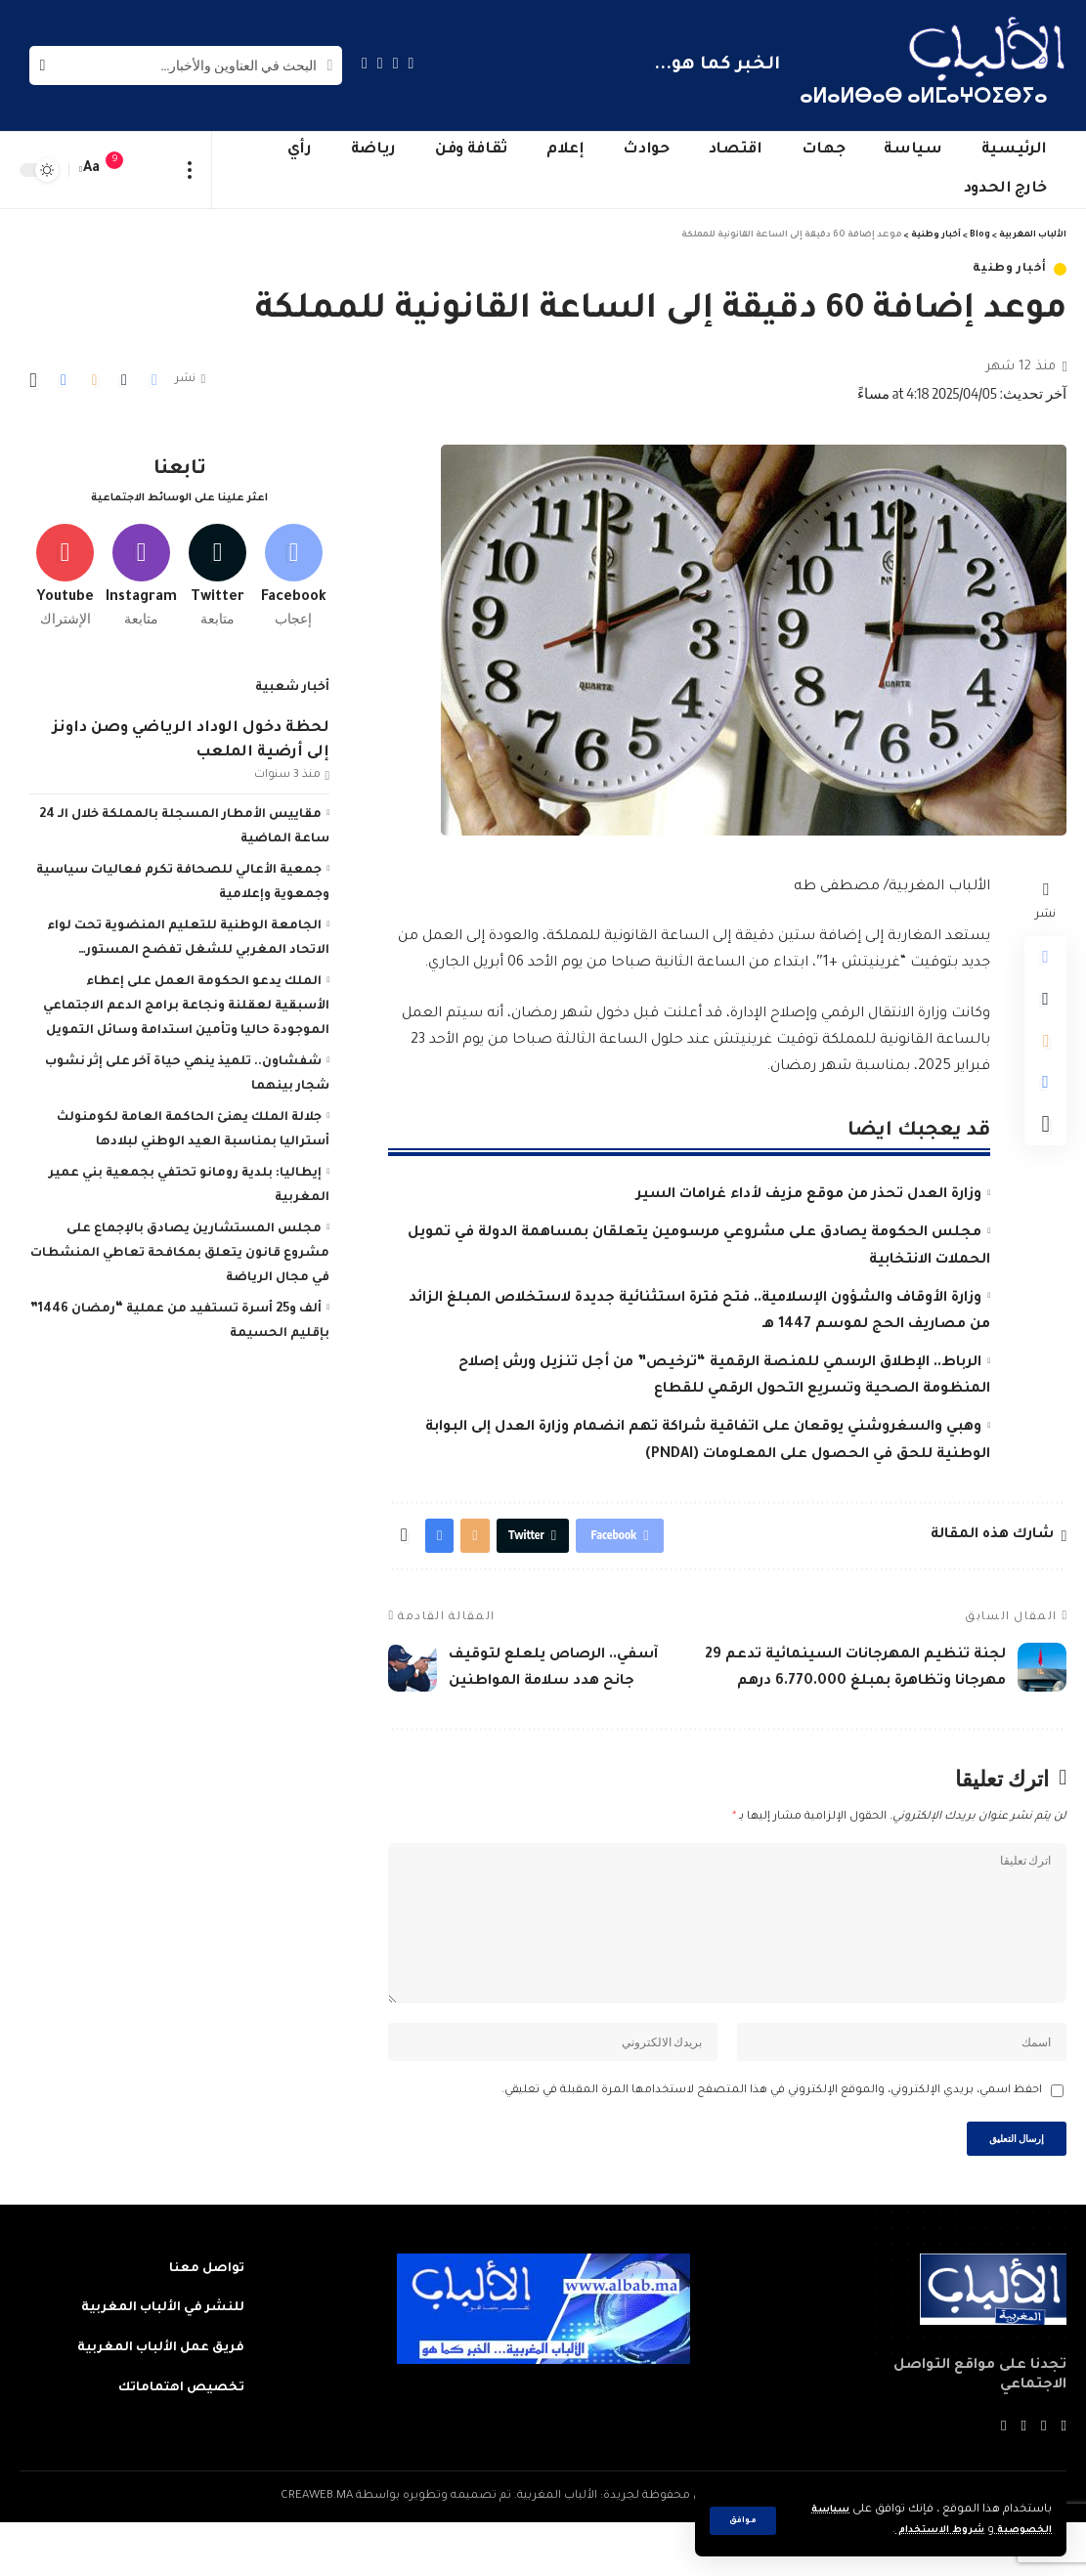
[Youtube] (65, 566)
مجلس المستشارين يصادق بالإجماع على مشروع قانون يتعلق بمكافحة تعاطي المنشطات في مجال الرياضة (179, 1247)
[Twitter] (396, 63)
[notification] (124, 170)
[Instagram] (364, 63)
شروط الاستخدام (923, 2530)
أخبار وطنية (1010, 269)
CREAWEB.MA (317, 2550)
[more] (190, 170)
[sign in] (153, 170)
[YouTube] (380, 63)
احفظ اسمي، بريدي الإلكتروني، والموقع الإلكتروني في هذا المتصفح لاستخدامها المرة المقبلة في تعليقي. (771, 2137)
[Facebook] (411, 63)
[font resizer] (92, 169)
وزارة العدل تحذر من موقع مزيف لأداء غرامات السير (808, 1195)
